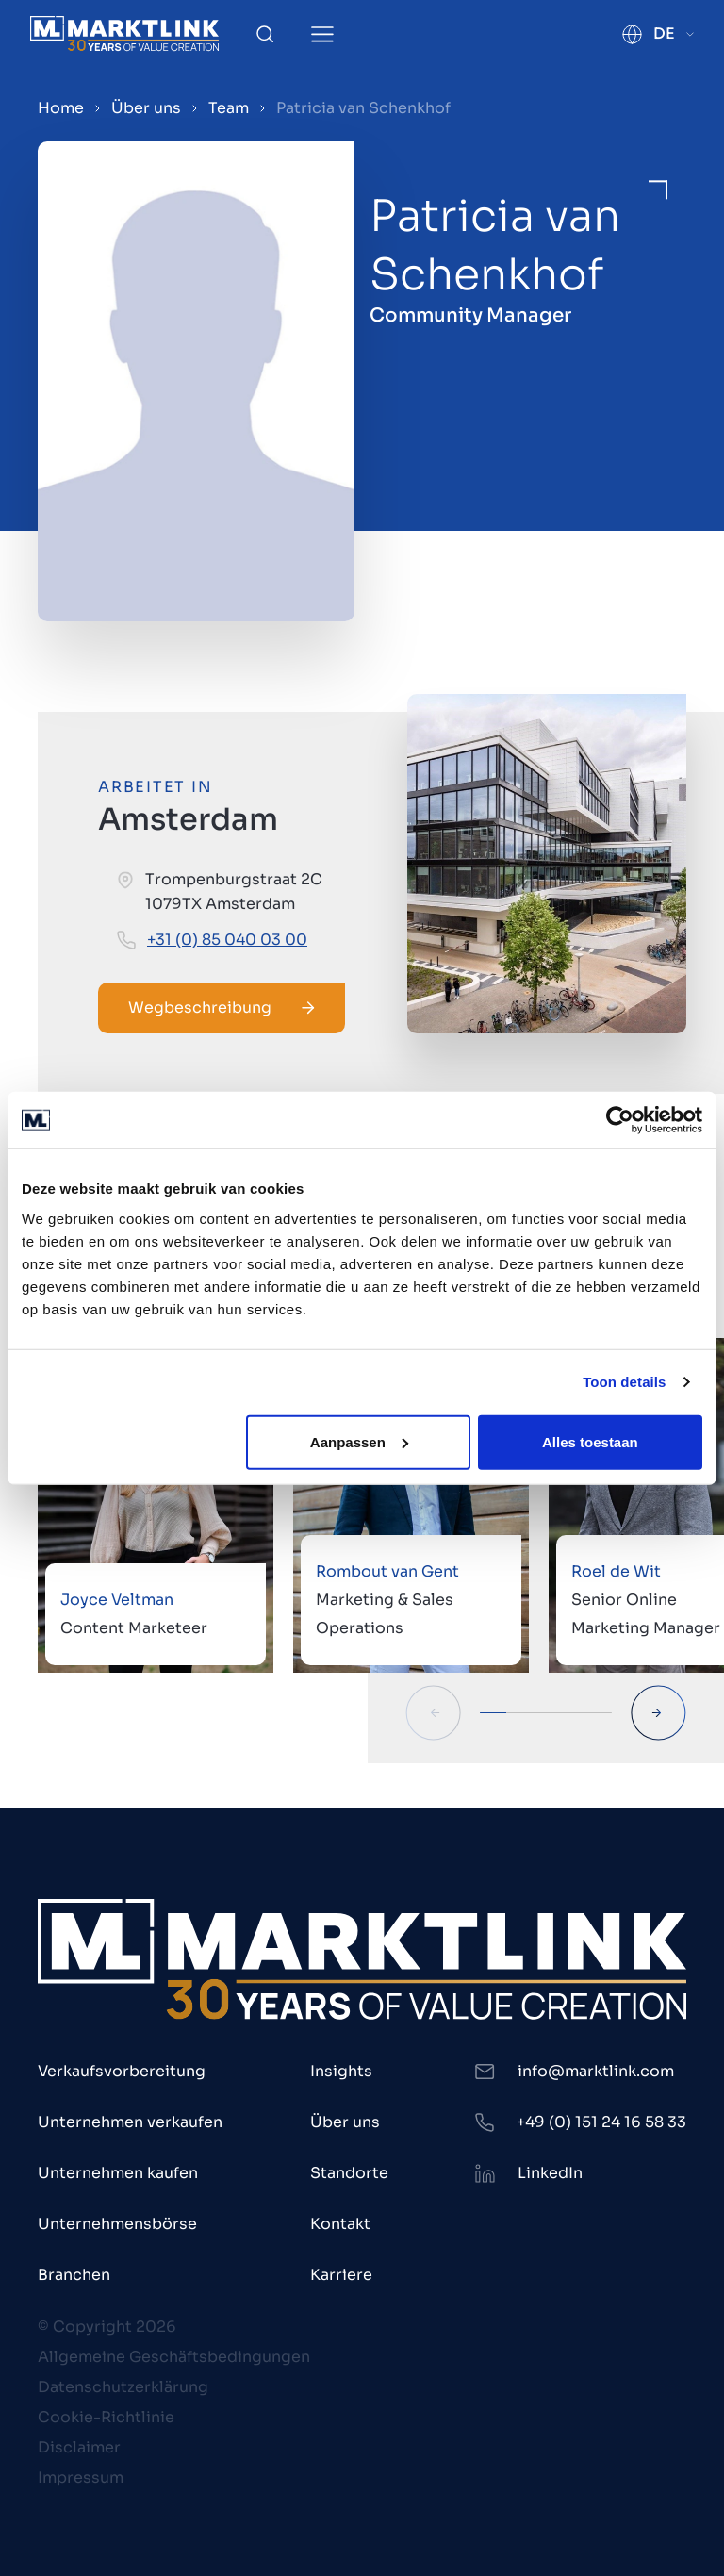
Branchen (74, 2275)
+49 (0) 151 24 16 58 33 (601, 2122)
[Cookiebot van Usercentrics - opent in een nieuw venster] (619, 1120)
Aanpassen (359, 1441)
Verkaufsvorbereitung (122, 2071)
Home (61, 108)
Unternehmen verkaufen (130, 2122)
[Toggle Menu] (322, 34)
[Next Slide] (658, 1713)
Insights (341, 2071)
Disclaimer (79, 2447)
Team (228, 108)
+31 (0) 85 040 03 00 (227, 939)
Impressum (80, 2477)
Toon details (624, 1382)
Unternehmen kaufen (118, 2173)
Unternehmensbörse (117, 2224)
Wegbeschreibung (221, 1007)
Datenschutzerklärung (123, 2387)
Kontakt (340, 2224)
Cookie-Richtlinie (106, 2417)
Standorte (349, 2173)
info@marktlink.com (596, 2071)
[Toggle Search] (264, 33)
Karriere (341, 2275)
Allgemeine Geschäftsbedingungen (174, 2357)
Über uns (146, 108)
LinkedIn (550, 2173)
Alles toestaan (590, 1441)
